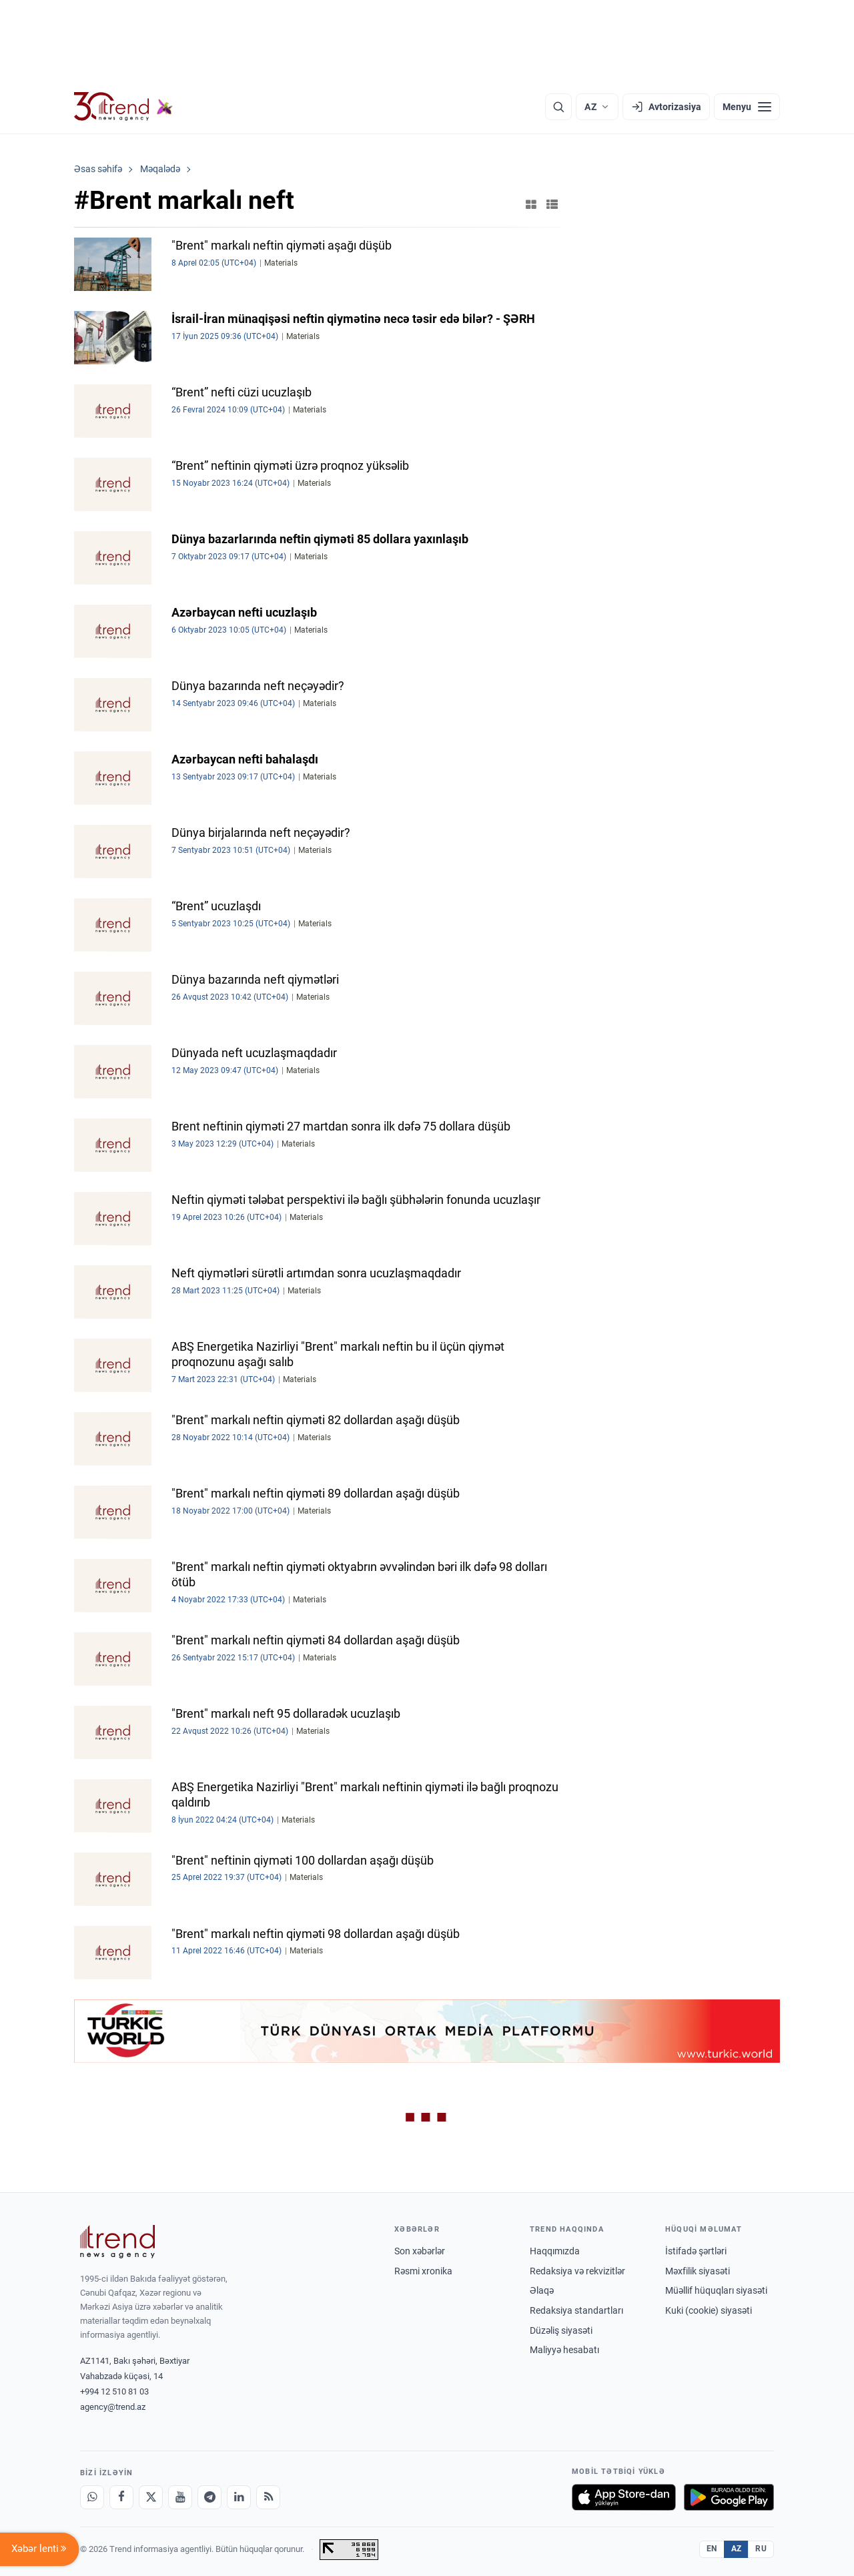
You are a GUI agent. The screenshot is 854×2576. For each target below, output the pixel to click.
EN (712, 2548)
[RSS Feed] (268, 2497)
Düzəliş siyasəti (561, 2330)
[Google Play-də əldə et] (729, 2497)
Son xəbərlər (419, 2251)
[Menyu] (747, 106)
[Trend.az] (123, 106)
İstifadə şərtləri (696, 2251)
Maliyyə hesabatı (564, 2349)
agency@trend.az (112, 2407)
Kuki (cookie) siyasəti (708, 2310)
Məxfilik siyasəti (697, 2271)
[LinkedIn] (239, 2497)
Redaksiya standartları (576, 2310)
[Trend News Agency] (117, 2241)
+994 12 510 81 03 (114, 2391)
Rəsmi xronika (423, 2271)
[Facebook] (121, 2497)
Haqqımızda (555, 2251)
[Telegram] (209, 2497)
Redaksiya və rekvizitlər (577, 2271)
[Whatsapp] (92, 2497)
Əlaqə (542, 2290)
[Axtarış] (558, 106)
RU (761, 2548)
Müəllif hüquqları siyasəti (716, 2290)
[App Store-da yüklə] (624, 2497)
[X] (151, 2497)
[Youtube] (180, 2497)
